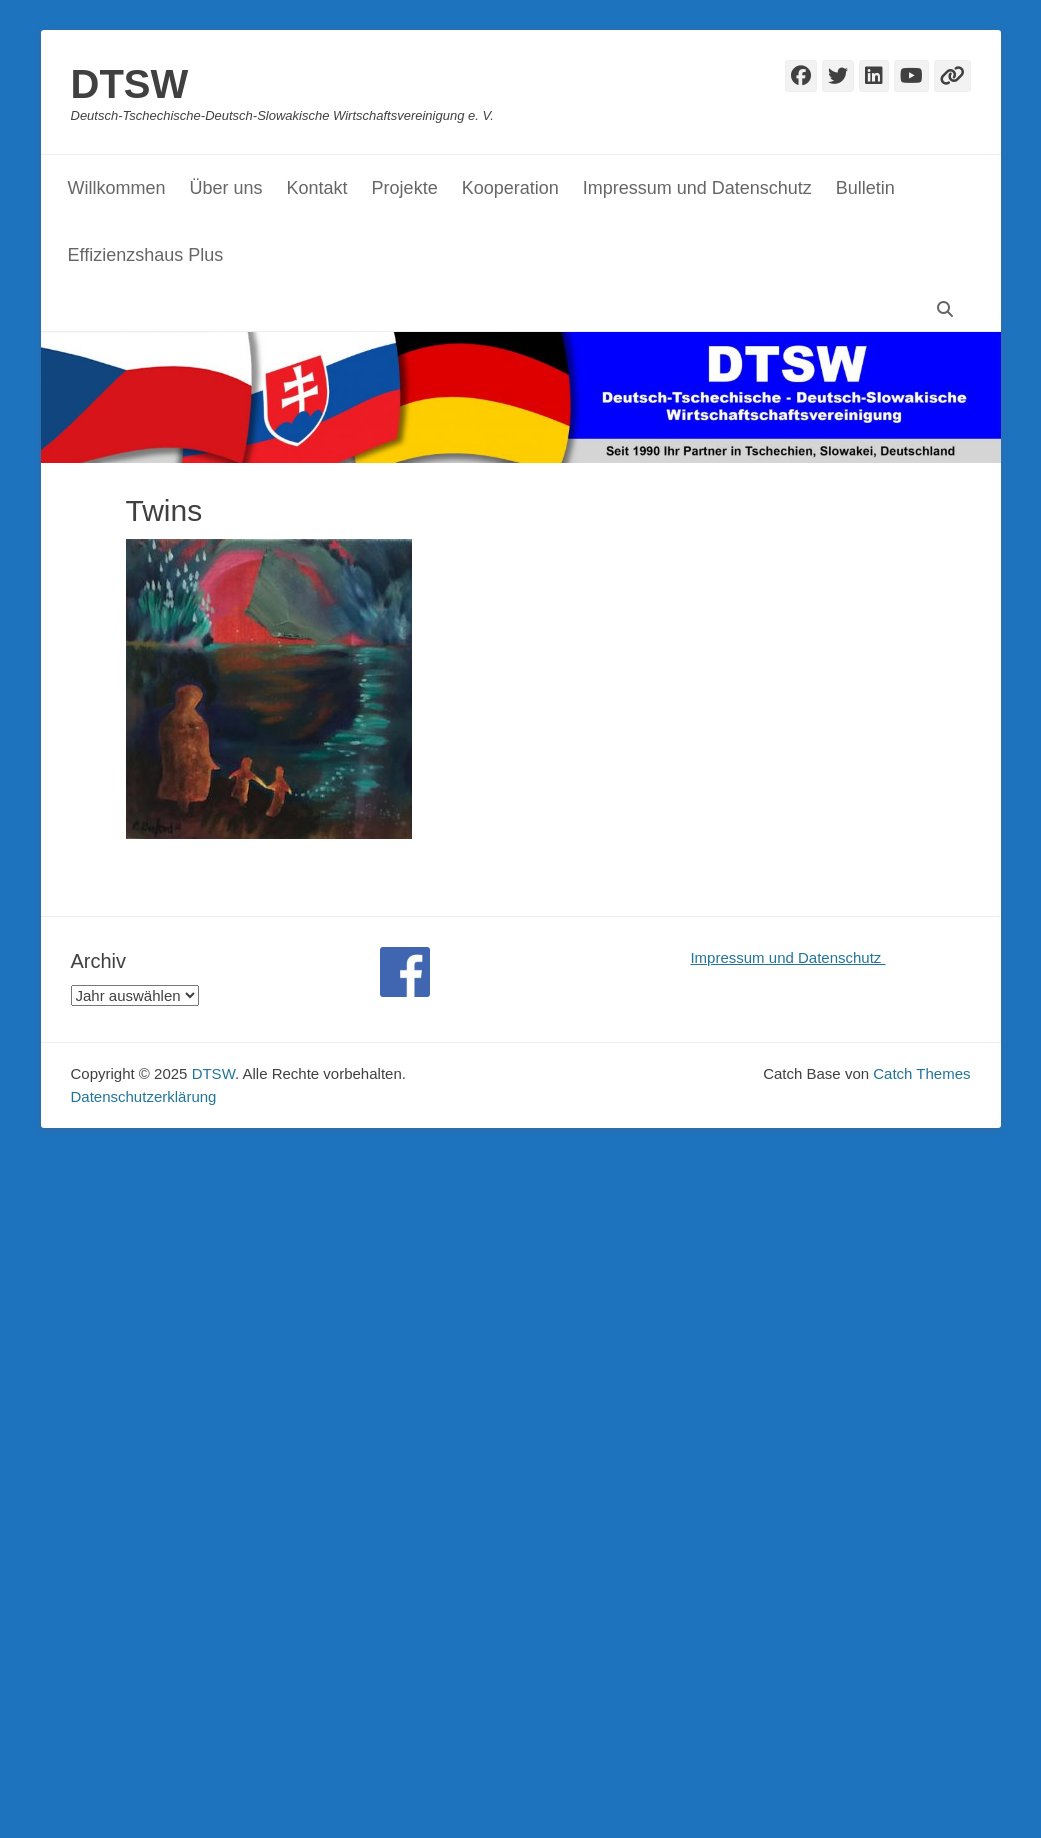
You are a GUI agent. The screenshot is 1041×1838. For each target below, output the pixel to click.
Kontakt (317, 188)
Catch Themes (921, 1073)
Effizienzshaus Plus (146, 255)
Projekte (405, 188)
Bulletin (865, 188)
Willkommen (117, 188)
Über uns (226, 188)
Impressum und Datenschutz (697, 188)
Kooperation (510, 188)
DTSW (130, 84)
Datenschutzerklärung (144, 1096)
